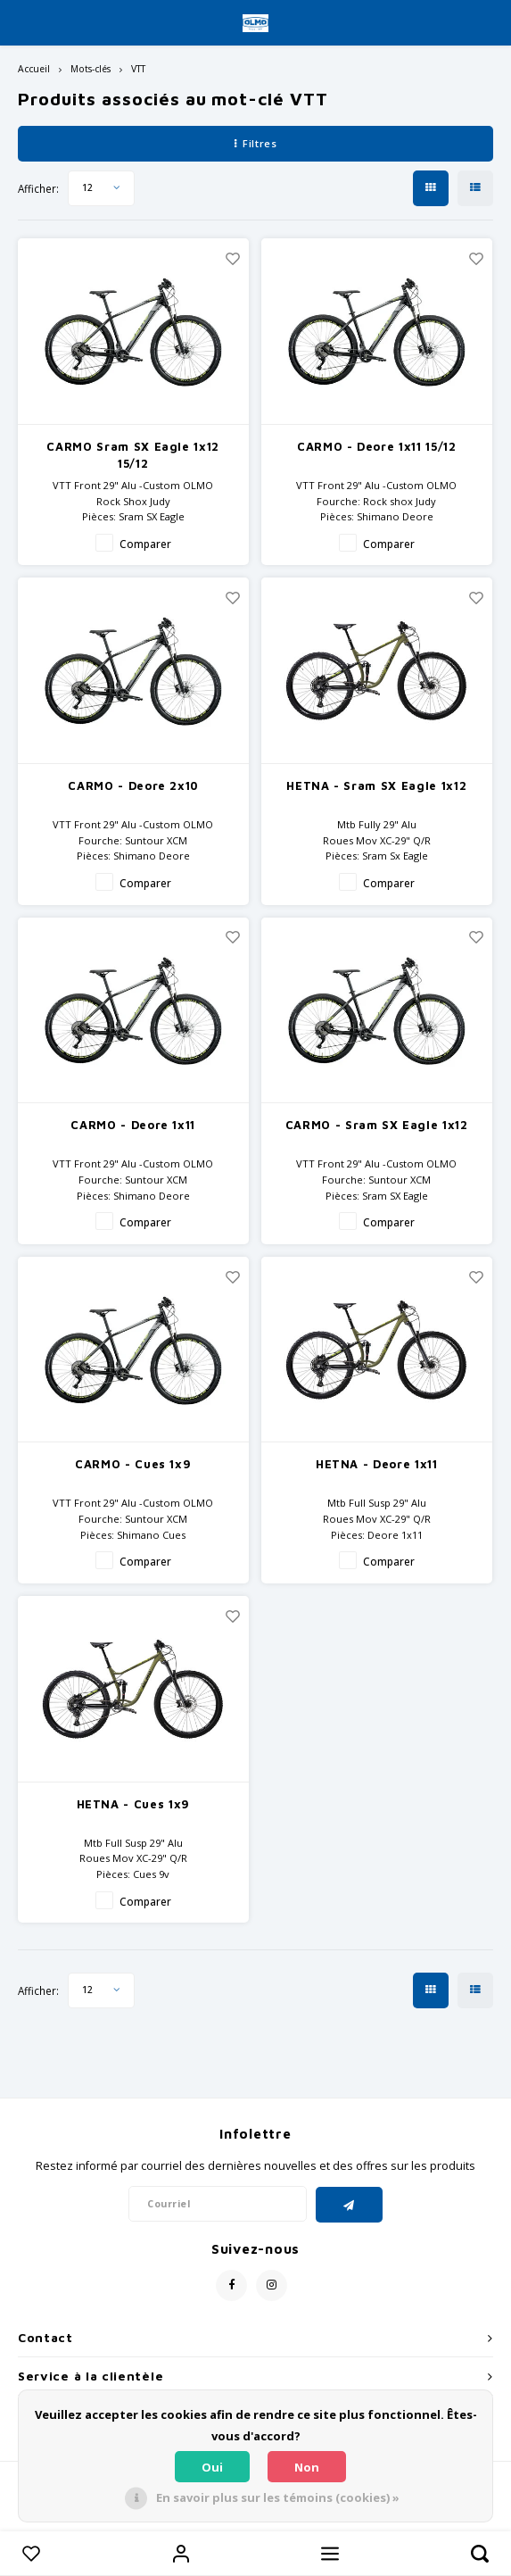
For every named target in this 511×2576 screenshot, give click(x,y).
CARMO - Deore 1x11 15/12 (377, 446)
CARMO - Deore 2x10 (133, 785)
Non (306, 2467)
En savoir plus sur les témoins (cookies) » (278, 2497)
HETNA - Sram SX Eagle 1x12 (376, 785)
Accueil (34, 68)
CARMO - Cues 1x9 (133, 1464)
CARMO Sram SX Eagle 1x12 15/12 (132, 455)
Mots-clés (90, 68)
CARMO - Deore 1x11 (132, 1125)
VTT (138, 68)
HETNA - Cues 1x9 (133, 1804)
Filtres (255, 143)
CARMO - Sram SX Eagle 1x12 (376, 1125)
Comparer (145, 543)
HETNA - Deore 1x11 (377, 1464)
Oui (212, 2467)
